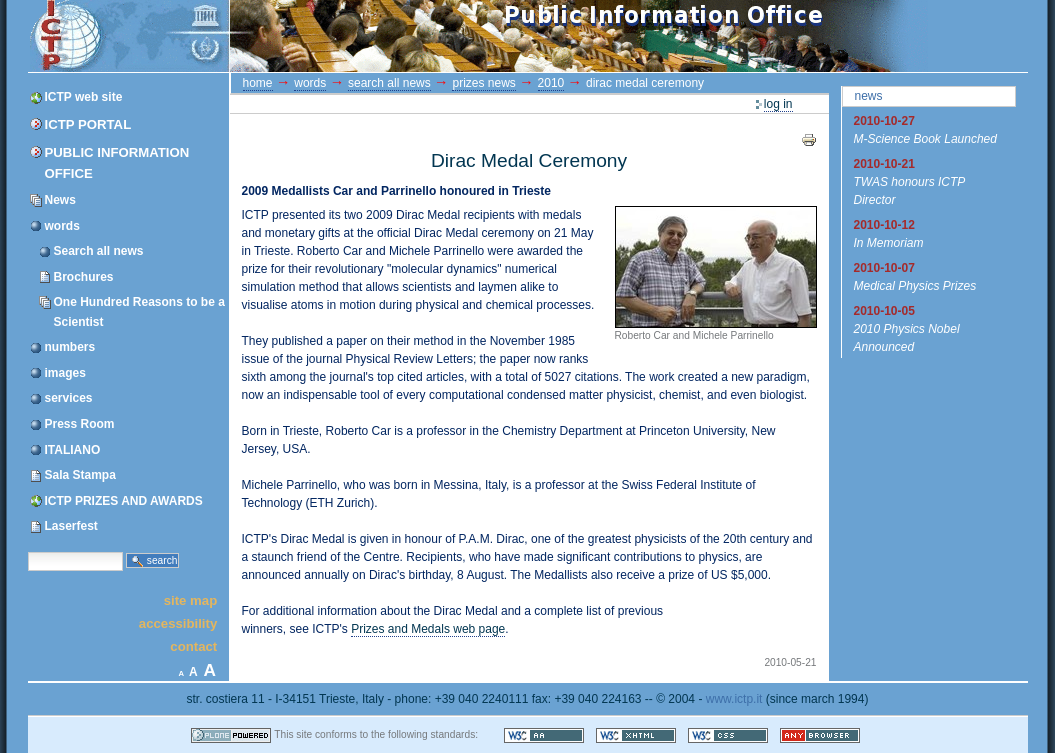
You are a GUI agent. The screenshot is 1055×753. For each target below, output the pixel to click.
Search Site (27, 550)
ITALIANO (73, 450)
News (60, 200)
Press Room (80, 424)
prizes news (483, 83)
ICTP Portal (406, 36)
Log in (778, 104)
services (69, 398)
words (62, 226)
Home (258, 83)
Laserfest (71, 526)
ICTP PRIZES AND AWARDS (124, 501)
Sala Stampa (80, 475)
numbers (70, 347)
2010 (551, 83)
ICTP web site (84, 97)
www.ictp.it (734, 699)
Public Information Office (117, 163)
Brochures (84, 277)
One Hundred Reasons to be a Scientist (139, 311)
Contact (193, 646)
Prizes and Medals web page (428, 629)
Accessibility (178, 623)
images (65, 373)
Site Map (191, 599)
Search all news (99, 251)
